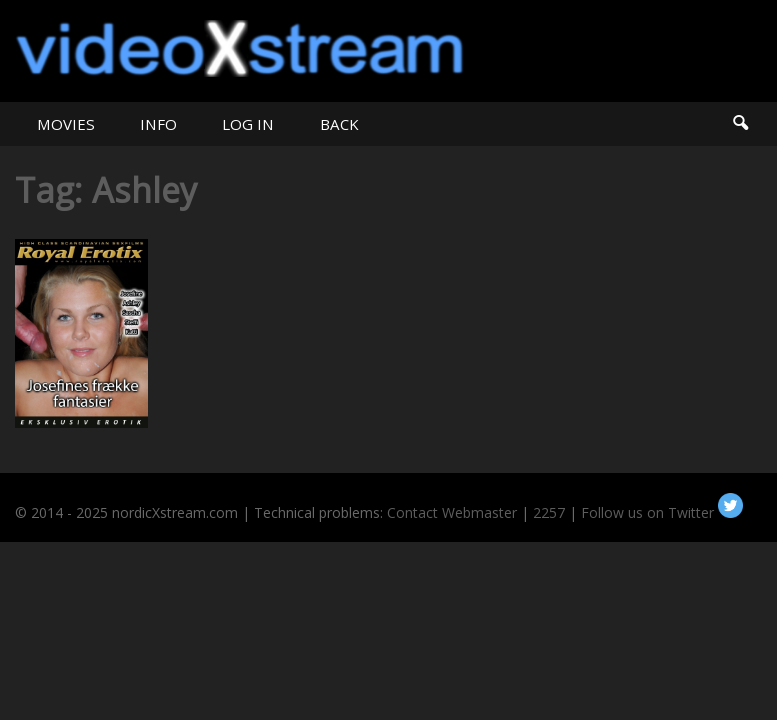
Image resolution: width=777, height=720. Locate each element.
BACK (339, 124)
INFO (158, 124)
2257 (549, 512)
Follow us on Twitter (662, 512)
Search (739, 124)
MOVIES (66, 124)
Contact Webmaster (452, 512)
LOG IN (248, 124)
